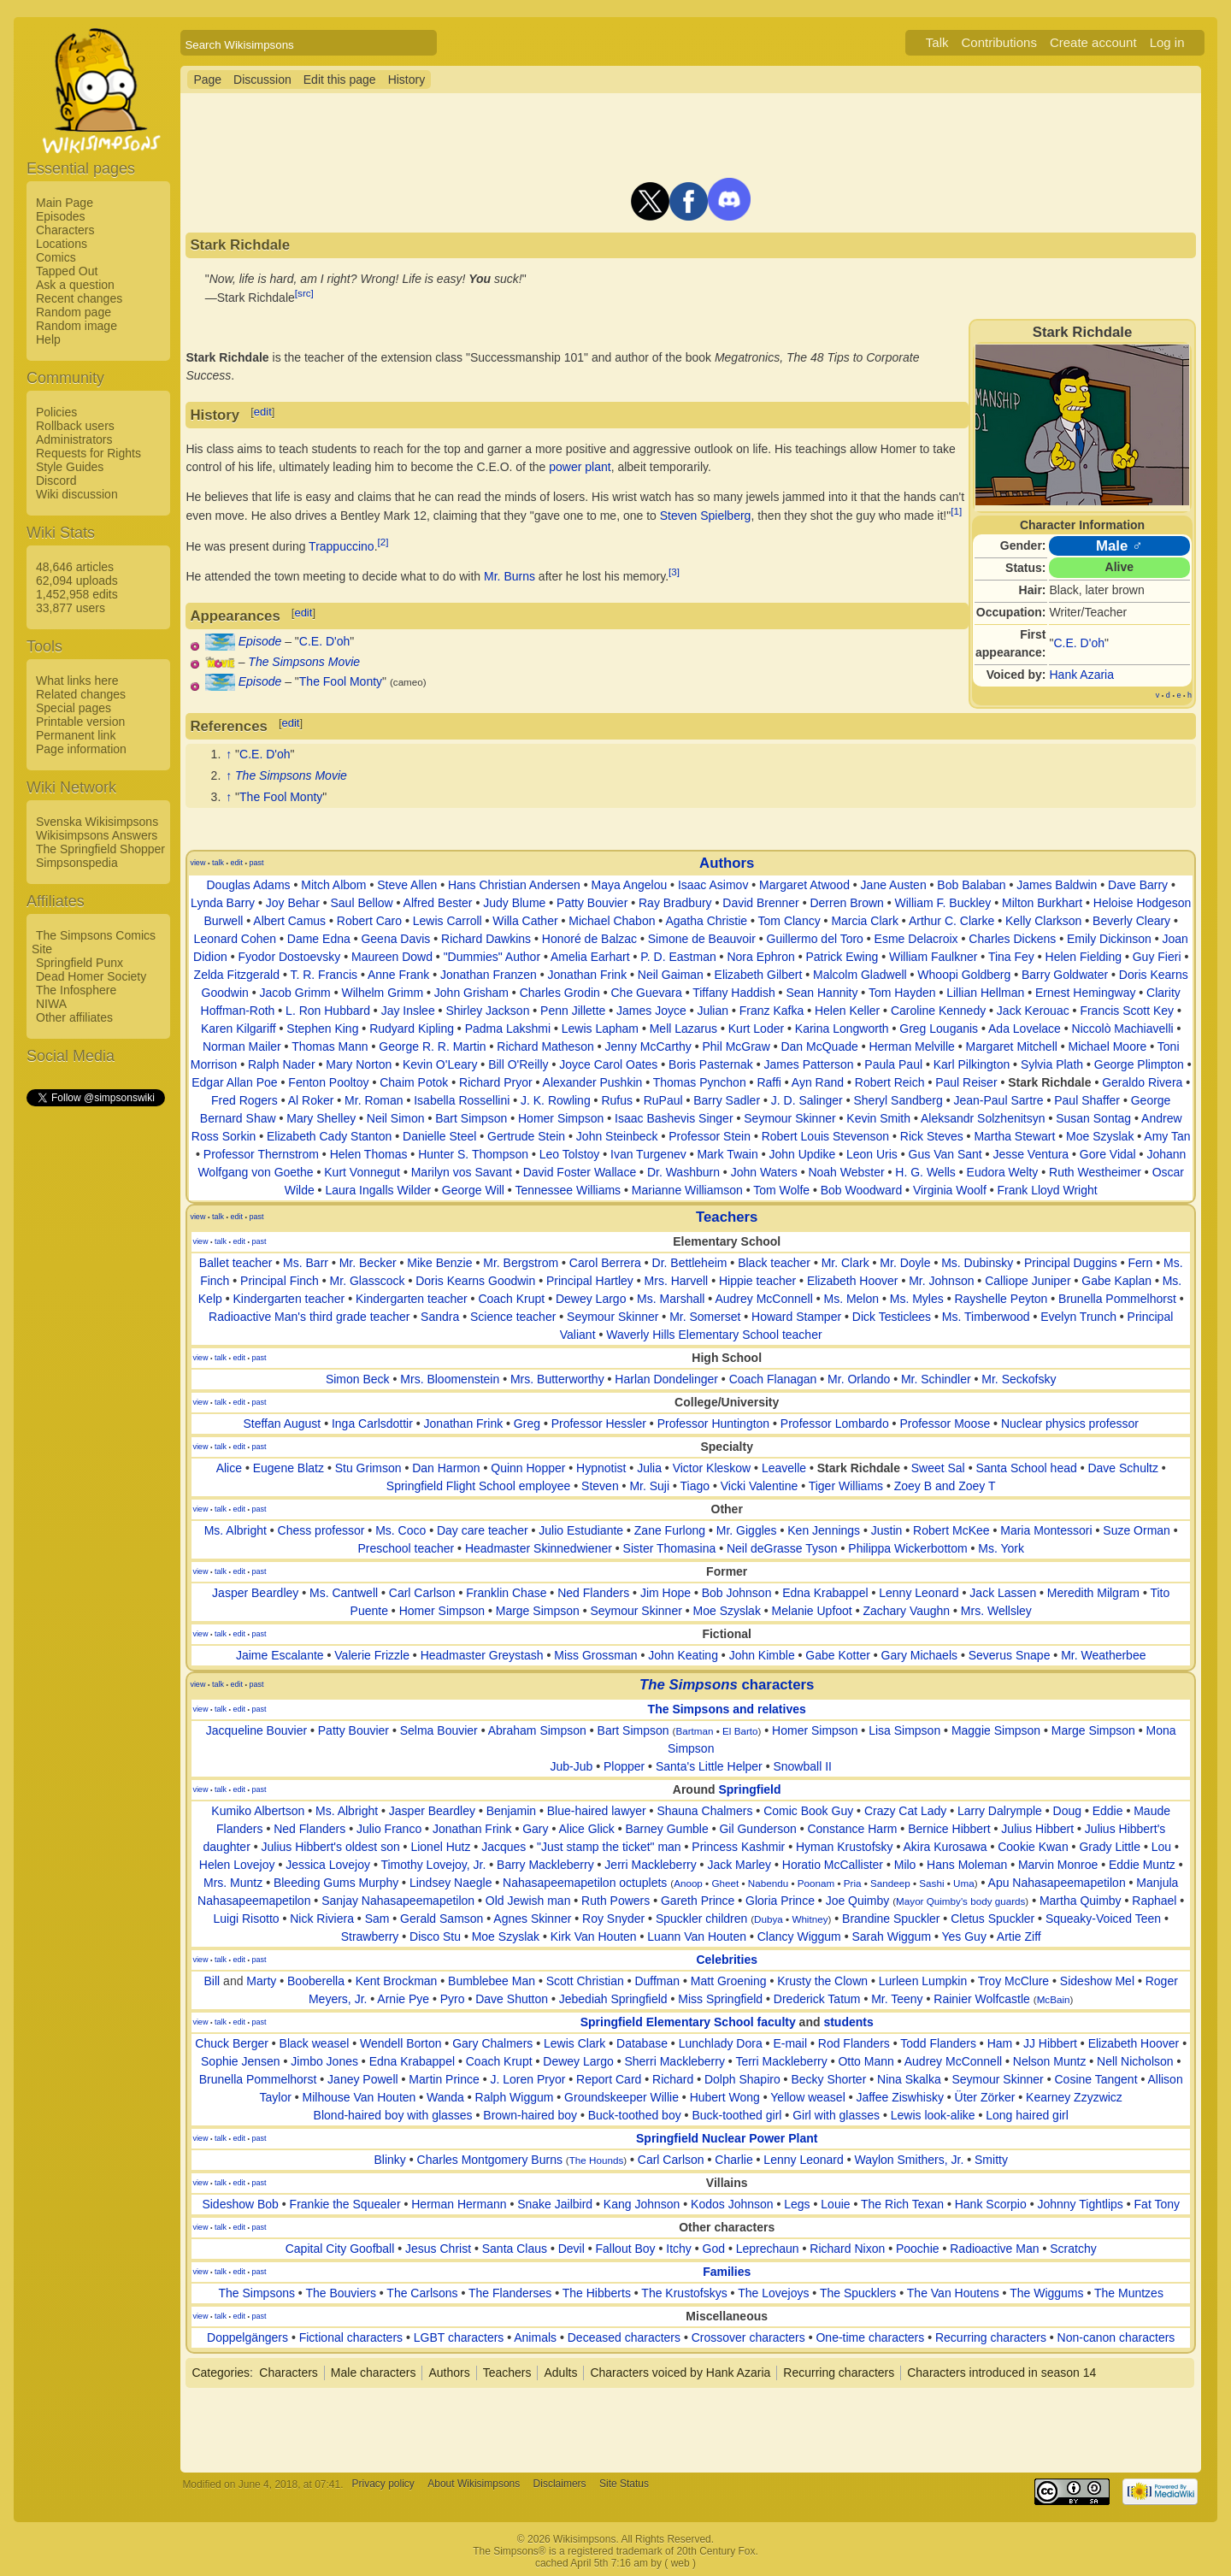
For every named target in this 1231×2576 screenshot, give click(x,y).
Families (727, 2271)
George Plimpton (1139, 1064)
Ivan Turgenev (648, 1154)
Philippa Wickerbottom (907, 1548)
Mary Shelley (321, 1118)
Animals (535, 2337)
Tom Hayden (902, 992)
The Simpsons (256, 2293)
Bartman (694, 1730)
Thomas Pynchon (699, 1082)
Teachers (726, 1217)
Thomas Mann (330, 1046)
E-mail (790, 2043)
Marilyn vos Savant (461, 1172)
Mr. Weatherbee (1103, 1655)
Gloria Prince (780, 1900)
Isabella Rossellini (461, 1100)
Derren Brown (846, 903)
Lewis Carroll (447, 921)
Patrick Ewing (841, 957)
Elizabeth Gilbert (759, 974)
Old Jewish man (528, 1900)
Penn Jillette (572, 1010)
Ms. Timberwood (986, 1316)
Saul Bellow (362, 903)
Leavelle (784, 1468)
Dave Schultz (1122, 1468)
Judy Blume (514, 903)
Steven (600, 1486)
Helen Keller (847, 1010)
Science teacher (513, 1316)
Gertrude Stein (526, 1136)
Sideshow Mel (1097, 1981)
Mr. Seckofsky (1018, 1379)
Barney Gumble (666, 1829)
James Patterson (809, 1064)
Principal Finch (279, 1281)
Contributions (999, 42)
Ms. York (1001, 1548)
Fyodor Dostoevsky (289, 957)
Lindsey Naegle (450, 1882)
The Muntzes (1128, 2293)
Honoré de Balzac (589, 939)
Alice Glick (586, 1829)
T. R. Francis (323, 974)
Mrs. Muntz (232, 1882)
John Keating (683, 1655)
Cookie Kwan (1033, 1847)
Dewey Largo (591, 1299)
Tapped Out (66, 271)
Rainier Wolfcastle (982, 1999)
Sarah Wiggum (891, 1936)
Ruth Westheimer (1095, 1172)
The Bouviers (340, 2293)
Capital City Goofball (340, 2248)
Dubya (768, 1919)
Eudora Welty (1003, 1172)
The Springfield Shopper (100, 849)
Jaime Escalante (280, 1655)
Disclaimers (559, 2485)
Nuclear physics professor (1070, 1423)
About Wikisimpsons (473, 2485)
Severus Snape (1010, 1655)
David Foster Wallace (580, 1172)
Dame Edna (318, 939)
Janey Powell (362, 2079)
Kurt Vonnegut (362, 1172)
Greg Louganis (938, 1028)
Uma (964, 1883)
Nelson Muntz (1050, 2061)
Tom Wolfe (781, 1190)
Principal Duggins (1070, 1263)
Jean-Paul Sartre (998, 1100)
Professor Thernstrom (261, 1154)
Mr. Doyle (905, 1263)
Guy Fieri (1157, 957)
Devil (571, 2248)
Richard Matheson (545, 1046)
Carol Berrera (605, 1263)
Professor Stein (710, 1136)
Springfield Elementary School (667, 2022)
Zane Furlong (669, 1530)
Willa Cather (524, 921)
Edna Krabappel (825, 1593)
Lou (1161, 1847)
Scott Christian (585, 1981)
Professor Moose (944, 1423)
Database (642, 2043)
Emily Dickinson (1109, 939)
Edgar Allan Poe (234, 1082)
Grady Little (1109, 1847)
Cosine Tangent (1095, 2079)
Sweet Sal (938, 1468)
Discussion (262, 79)
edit (263, 411)
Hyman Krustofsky (844, 1847)
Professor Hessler (598, 1423)
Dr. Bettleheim (689, 1263)
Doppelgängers (247, 2337)
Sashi (931, 1883)
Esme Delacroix (916, 939)
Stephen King (322, 1028)
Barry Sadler (726, 1100)
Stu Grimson (368, 1468)
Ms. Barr (305, 1263)
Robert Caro (369, 921)
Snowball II (802, 1766)
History (407, 79)
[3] (674, 571)
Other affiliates (74, 1017)
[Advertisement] (95, 1365)
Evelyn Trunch (1078, 1316)
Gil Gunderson (757, 1829)
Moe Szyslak (1100, 1136)
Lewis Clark (574, 2043)
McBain (1053, 1999)
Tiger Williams (846, 1486)
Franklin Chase (506, 1593)
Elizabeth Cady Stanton (329, 1136)
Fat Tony (1157, 2204)
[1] (956, 510)
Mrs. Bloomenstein (449, 1379)
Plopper (624, 1766)
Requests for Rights (88, 453)
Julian (712, 1010)
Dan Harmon (446, 1468)
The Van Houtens (953, 2293)
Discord (56, 480)
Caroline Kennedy (938, 1010)
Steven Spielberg (705, 515)
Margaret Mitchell (1011, 1046)
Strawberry (370, 1936)
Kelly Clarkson (1043, 921)
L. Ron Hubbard (328, 1010)
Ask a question (75, 285)
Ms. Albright (235, 1530)
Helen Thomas (369, 1154)
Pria (853, 1883)
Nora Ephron (760, 957)
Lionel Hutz (440, 1847)
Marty (261, 1981)
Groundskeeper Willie (621, 2097)
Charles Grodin (560, 992)
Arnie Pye (403, 1999)
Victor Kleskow (712, 1468)
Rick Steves (931, 1136)
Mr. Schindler (936, 1379)
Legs (797, 2204)
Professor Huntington (713, 1423)
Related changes (81, 694)
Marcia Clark (864, 921)
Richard (672, 2079)
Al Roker (311, 1100)
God (714, 2248)
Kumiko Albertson (257, 1811)
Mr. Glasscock (367, 1281)
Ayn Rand (818, 1082)
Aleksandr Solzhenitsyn (983, 1118)
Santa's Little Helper (709, 1766)
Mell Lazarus (683, 1028)
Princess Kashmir (738, 1847)
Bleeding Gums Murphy (336, 1882)
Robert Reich (890, 1082)
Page (207, 79)
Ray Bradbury (675, 903)
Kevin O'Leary (440, 1064)
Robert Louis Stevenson (825, 1136)
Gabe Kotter (837, 1655)
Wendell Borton (400, 2043)
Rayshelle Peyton (1000, 1299)
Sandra (440, 1316)
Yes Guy (963, 1936)
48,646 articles (75, 567)
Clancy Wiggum (799, 1936)
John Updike (802, 1154)
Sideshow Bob (240, 2204)
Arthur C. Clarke (951, 921)
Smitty (991, 2159)
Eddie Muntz (1142, 1865)
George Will (473, 1190)
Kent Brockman (397, 1981)
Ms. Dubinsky (977, 1263)
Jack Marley (739, 1865)
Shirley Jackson (487, 1010)
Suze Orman (1136, 1530)
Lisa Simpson (904, 1730)
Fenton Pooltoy (328, 1082)
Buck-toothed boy (634, 2115)
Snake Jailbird (554, 2204)
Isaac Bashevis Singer (674, 1118)
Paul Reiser (966, 1082)
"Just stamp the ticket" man (609, 1847)
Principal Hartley (589, 1281)
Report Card (608, 2079)
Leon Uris (872, 1154)
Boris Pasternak (711, 1064)
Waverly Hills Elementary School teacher (714, 1334)
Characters (65, 230)
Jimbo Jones (324, 2061)
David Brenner (760, 903)
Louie (835, 2204)
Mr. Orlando (859, 1379)
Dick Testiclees (891, 1316)
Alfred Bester (438, 903)
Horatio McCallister (832, 1865)
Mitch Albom (333, 885)
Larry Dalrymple (999, 1811)
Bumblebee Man (491, 1981)
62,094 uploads (77, 580)
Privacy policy (383, 2485)
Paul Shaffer (1087, 1100)
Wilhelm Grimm (382, 992)
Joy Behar (293, 903)
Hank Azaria (1082, 674)
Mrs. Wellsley (996, 1611)
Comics (56, 257)
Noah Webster (846, 1172)
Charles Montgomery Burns (489, 2159)
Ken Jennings (823, 1530)
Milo (905, 1865)
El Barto (739, 1730)
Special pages (73, 708)
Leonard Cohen (235, 939)
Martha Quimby (1081, 1900)
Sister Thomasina (669, 1548)
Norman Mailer (242, 1046)
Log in (1167, 42)
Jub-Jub (571, 1766)
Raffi (769, 1082)
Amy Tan (1167, 1136)
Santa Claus (514, 2248)
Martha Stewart (1014, 1136)
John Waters (764, 1172)
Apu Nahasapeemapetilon (1057, 1882)
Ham (1000, 2043)
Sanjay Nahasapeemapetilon (397, 1900)
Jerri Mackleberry (650, 1865)
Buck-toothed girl (736, 2115)
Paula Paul (893, 1064)
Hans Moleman (967, 1865)
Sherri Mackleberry (674, 2061)
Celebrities (726, 1959)
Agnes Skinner (532, 1918)
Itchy (679, 2248)
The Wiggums (1046, 2293)
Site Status (624, 2485)
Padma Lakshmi (508, 1028)
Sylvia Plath (1052, 1064)
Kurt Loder (756, 1028)
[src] (304, 292)
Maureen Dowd (392, 957)
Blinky (389, 2159)
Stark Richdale (1049, 1082)
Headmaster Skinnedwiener (538, 1548)
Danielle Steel (439, 1136)
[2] (383, 541)
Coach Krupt (511, 1299)
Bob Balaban (971, 885)
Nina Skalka (909, 2079)
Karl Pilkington (972, 1064)
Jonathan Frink (587, 974)
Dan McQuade (818, 1046)
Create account (1093, 42)
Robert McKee (951, 1530)
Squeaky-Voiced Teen (1103, 1918)
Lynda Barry (223, 903)
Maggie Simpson (995, 1730)
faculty (776, 2022)
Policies (56, 412)
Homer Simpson (561, 1118)
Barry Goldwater (1065, 974)
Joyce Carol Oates (608, 1064)
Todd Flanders (938, 2043)
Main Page (64, 202)
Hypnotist (601, 1468)
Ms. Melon (851, 1299)
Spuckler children (701, 1918)
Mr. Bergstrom (520, 1263)
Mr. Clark (845, 1263)
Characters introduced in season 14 (1001, 2372)
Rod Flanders (854, 2043)
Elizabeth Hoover (852, 1281)
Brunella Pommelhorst (1117, 1299)
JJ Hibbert (1050, 2043)
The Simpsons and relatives (727, 1709)
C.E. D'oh (1078, 643)
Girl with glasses (836, 2115)
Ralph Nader (281, 1064)
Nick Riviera (322, 1918)
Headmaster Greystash (482, 1655)
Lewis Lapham (600, 1028)
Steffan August (282, 1423)
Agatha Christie (706, 921)
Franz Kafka (771, 1010)
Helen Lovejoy (237, 1865)
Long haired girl (1027, 2115)
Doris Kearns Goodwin (475, 1281)
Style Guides (69, 467)
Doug (1067, 1811)
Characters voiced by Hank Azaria (680, 2372)
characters (726, 1685)
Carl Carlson (422, 1593)
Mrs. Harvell (677, 1281)
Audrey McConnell (763, 1299)
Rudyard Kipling (411, 1028)
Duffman (657, 1981)
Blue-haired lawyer (596, 1811)
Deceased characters (624, 2337)
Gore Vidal (1108, 1154)
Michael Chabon (611, 921)
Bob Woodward (861, 1190)
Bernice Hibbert (949, 1829)
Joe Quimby (858, 1900)
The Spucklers (858, 2293)
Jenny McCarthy (648, 1046)
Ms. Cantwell (343, 1593)
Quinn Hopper (528, 1468)
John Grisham (471, 992)
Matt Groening (729, 1981)
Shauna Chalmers (704, 1811)
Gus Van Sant (945, 1154)
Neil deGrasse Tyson (782, 1548)
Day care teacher (482, 1530)
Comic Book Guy (808, 1811)
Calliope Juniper (1027, 1281)
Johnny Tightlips (1079, 2204)
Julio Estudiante (581, 1530)
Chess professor (321, 1530)
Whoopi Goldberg (963, 974)
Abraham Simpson (537, 1730)
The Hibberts (596, 2293)
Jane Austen (894, 885)
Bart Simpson (471, 1118)
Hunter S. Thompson (473, 1154)
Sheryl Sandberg (897, 1100)
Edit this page (339, 79)
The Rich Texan (902, 2204)
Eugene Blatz (288, 1468)
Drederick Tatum (817, 1999)
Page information (81, 749)
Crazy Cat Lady (905, 1811)
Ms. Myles (917, 1299)
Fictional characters (351, 2337)
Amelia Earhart (590, 957)
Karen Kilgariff (238, 1028)
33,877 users (70, 608)
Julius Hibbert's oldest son (331, 1847)
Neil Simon (396, 1118)
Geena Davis (395, 939)
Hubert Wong (725, 2097)
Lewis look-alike (933, 2115)
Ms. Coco (400, 1530)
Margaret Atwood (804, 885)
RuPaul (663, 1100)
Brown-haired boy (530, 2115)
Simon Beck (358, 1379)
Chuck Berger (231, 2043)
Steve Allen (407, 885)
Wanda (445, 2097)
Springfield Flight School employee (478, 1486)
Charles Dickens (1012, 939)
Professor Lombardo (834, 1423)
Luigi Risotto (247, 1918)
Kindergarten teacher (289, 1299)
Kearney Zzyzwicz (1074, 2097)
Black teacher (774, 1263)
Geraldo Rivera (1142, 1082)
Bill (212, 1981)
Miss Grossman (595, 1655)
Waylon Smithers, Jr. (908, 2159)
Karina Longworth (842, 1028)
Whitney (810, 1919)
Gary (535, 1829)
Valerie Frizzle (371, 1655)
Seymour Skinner (789, 1118)
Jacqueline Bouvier (256, 1730)
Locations (61, 244)
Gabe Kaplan (1116, 1281)
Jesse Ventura (1030, 1154)
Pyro (452, 1999)
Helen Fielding (1083, 957)
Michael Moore (1108, 1046)
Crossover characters (748, 2337)
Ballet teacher (236, 1263)
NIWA (51, 1004)
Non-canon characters (1116, 2337)
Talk (937, 42)
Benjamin (511, 1811)
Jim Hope (665, 1593)
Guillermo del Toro (815, 939)
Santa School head (1025, 1468)
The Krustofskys (684, 2293)
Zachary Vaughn (906, 1611)
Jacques (503, 1847)
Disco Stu (435, 1936)
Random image (76, 326)
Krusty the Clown (822, 1981)
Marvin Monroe (1058, 1865)
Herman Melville (911, 1046)
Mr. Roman (374, 1100)
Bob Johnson (737, 1593)
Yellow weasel (807, 2097)
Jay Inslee (408, 1010)
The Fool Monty (340, 681)
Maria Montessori (1046, 1530)
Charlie (733, 2159)
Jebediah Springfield (613, 1999)
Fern (1140, 1263)
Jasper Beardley (255, 1593)
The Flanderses (509, 2293)
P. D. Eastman (678, 957)
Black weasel (315, 2043)
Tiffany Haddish (733, 992)
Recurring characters (990, 2337)
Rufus (617, 1100)
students (848, 2022)
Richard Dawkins (486, 939)
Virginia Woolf (950, 1190)
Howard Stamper (796, 1316)
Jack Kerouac (1033, 1010)
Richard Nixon (847, 2248)
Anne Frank (398, 974)
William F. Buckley (943, 903)
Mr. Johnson (941, 1281)
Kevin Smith (878, 1118)
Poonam (816, 1883)
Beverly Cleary (1131, 921)
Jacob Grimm (295, 992)
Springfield (749, 1789)
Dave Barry (1138, 885)
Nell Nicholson (1135, 2061)
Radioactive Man (994, 2248)
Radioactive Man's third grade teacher (309, 1316)
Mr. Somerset (704, 1316)
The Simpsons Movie (304, 662)
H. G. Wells (925, 1172)
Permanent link (75, 735)
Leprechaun (767, 2248)
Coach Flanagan (773, 1379)
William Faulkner (933, 957)
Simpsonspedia (77, 862)
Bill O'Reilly (518, 1064)
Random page (73, 312)
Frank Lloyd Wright (1047, 1190)
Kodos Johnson (732, 2204)
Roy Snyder (613, 1918)
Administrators (74, 439)
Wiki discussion (77, 494)
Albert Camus (289, 921)
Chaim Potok (414, 1082)
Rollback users (75, 426)
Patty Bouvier (592, 903)
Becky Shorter (828, 2079)
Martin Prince (444, 2079)
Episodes (60, 216)
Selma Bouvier (439, 1730)
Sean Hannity (821, 992)
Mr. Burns (509, 576)
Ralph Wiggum (514, 2097)
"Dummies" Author (492, 957)
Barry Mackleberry (545, 1865)
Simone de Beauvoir (702, 939)
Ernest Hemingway (1085, 992)
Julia (649, 1468)
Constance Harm (852, 1829)
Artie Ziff (1019, 1936)
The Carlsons (421, 2293)
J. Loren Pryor (527, 2079)
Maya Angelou (629, 885)
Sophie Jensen (240, 2061)
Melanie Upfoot (812, 1611)
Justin (887, 1530)
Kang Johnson (642, 2204)
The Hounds (596, 2160)
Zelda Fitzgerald (237, 974)
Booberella (316, 1981)
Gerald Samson (441, 1918)
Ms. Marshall (670, 1299)
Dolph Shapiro (742, 2079)
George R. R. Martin (432, 1046)
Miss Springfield (720, 1999)
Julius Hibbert (1037, 1829)
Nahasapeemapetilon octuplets (585, 1882)
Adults (560, 2372)
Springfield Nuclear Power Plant (726, 2138)
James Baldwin (1056, 885)
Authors (726, 863)
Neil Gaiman (671, 974)
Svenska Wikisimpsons (97, 821)
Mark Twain (727, 1154)
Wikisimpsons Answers (96, 835)
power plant (579, 467)
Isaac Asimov (713, 885)
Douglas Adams (248, 885)
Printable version (80, 721)
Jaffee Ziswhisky (899, 2097)
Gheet (725, 1883)
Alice (229, 1468)
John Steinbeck (617, 1136)
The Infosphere (76, 990)
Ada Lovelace (1024, 1028)
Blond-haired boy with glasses (393, 2115)
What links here (77, 680)
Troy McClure (1014, 1981)
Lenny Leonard (918, 1593)
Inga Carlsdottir (372, 1423)
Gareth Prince (697, 1900)
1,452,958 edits (77, 594)
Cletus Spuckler (992, 1918)
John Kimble (762, 1655)
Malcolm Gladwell (860, 974)
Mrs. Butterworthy (557, 1379)
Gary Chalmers (492, 2043)
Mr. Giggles (746, 1530)
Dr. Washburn (683, 1172)
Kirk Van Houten (594, 1936)
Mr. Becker (368, 1263)
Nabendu (768, 1883)
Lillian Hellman (985, 992)
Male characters (373, 2372)
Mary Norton (359, 1064)
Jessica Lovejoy (328, 1865)
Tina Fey (1011, 957)
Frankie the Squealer (345, 2204)
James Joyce (651, 1010)
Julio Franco (388, 1829)
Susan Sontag (1093, 1118)
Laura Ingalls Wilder (378, 1190)
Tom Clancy (789, 921)
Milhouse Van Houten (359, 2097)
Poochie (917, 2248)
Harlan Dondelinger (666, 1379)
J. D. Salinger (807, 1100)
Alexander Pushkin (593, 1082)
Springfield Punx (79, 963)
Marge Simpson (538, 1611)
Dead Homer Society (91, 976)
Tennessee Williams (568, 1190)
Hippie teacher (757, 1281)
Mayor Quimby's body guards (960, 1901)
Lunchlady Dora (721, 2043)
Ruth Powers (615, 1900)
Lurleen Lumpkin (923, 1981)
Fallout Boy (626, 2248)
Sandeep (890, 1883)
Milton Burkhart (1042, 903)
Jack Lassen (1002, 1593)
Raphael (1154, 1900)
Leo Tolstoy (569, 1154)
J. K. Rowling (556, 1100)
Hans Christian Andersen (514, 885)
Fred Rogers (244, 1100)
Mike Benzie (439, 1263)
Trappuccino (341, 545)
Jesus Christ (438, 2248)
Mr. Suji (649, 1486)
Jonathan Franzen (488, 974)
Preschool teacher (405, 1548)
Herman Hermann (458, 2204)
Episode (260, 641)
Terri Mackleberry (781, 2061)
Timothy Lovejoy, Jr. (433, 1865)
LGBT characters (459, 2337)
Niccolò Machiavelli (1123, 1028)
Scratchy (1073, 2248)
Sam (377, 1918)
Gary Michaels (919, 1655)
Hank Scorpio (991, 2204)
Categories (220, 2372)
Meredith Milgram (1093, 1593)
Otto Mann (865, 2061)
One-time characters (870, 2337)
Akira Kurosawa (945, 1847)
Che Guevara (646, 992)
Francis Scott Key (1127, 1010)
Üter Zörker (985, 2097)
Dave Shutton (511, 1999)
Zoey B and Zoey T (945, 1486)
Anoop (688, 1883)
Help (48, 339)
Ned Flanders (593, 1593)
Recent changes (79, 298)
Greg (527, 1423)
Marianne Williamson (687, 1190)
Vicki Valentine (759, 1486)
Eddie (1108, 1811)
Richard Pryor (496, 1082)
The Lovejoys (773, 2293)
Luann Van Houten (696, 1936)
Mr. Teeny (896, 1999)
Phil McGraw (735, 1046)
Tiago (695, 1486)
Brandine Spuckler (890, 1918)
